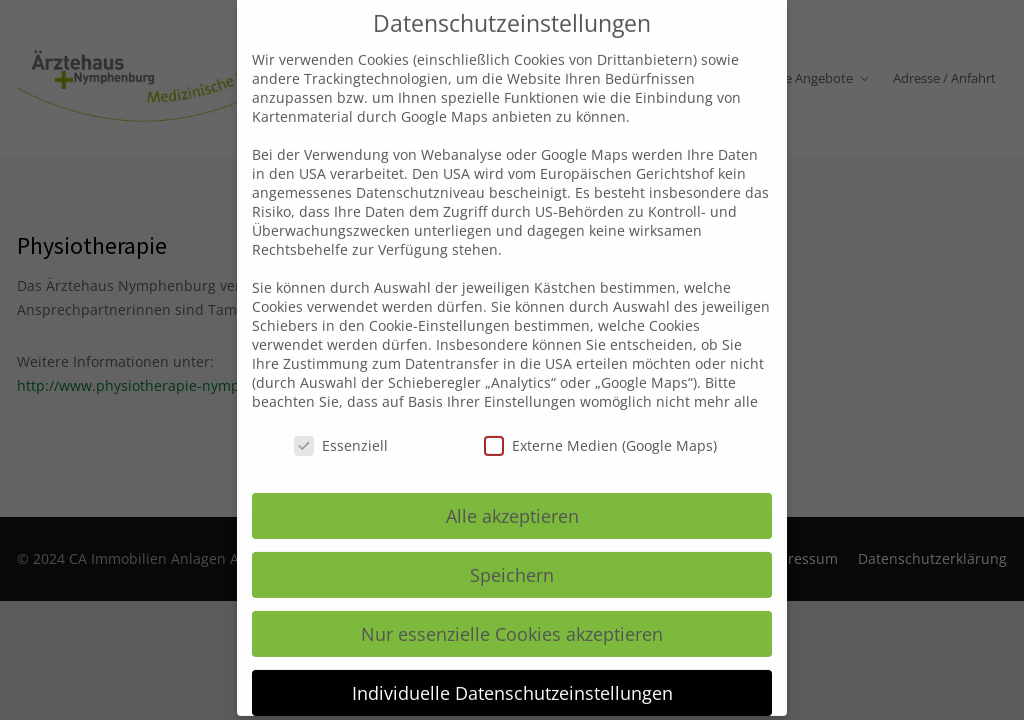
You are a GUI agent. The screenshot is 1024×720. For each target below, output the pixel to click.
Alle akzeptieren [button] (512, 495)
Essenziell (341, 424)
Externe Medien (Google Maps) (600, 424)
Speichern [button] (512, 554)
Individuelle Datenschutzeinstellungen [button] (512, 672)
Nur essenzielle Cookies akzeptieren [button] (512, 613)
